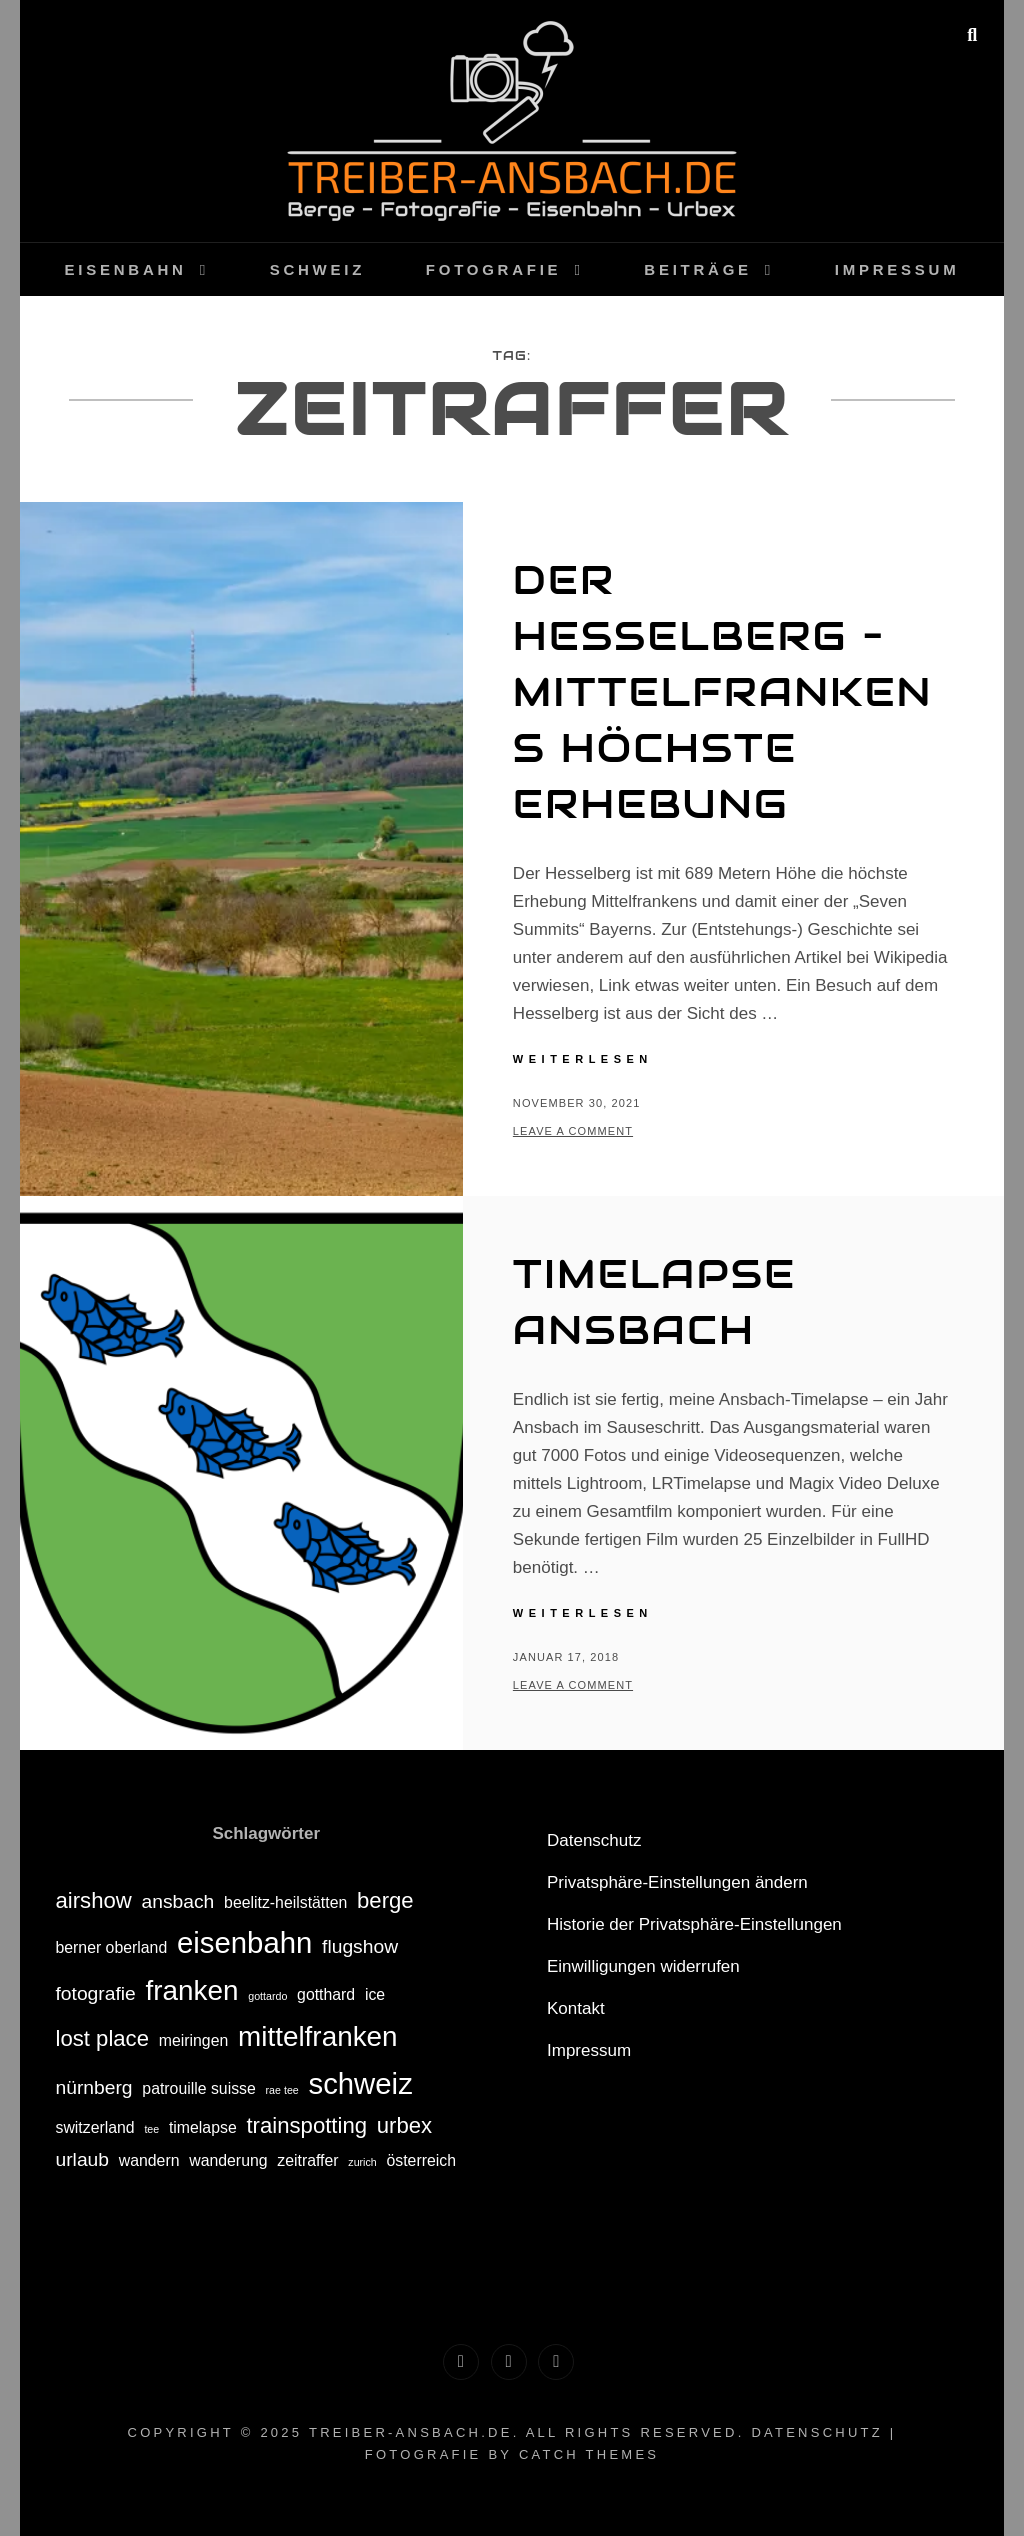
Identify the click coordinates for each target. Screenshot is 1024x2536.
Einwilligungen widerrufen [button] (643, 1966)
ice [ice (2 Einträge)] (375, 1994)
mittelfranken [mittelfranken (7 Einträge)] (318, 2036)
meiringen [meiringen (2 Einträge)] (194, 2040)
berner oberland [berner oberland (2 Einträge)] (111, 1947)
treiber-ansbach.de (411, 2432)
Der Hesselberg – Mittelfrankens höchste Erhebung (723, 691)
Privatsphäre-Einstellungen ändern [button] (677, 1882)
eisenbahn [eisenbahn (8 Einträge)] (244, 1942)
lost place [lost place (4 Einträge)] (102, 2038)
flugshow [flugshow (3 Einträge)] (360, 1946)
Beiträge (698, 269)
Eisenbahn (126, 269)
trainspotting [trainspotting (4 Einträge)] (306, 2125)
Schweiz (317, 269)
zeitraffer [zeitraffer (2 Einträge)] (307, 2160)
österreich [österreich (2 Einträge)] (421, 2160)
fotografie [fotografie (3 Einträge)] (95, 1993)
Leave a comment (573, 1131)
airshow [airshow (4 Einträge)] (93, 1900)
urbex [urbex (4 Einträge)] (404, 2125)
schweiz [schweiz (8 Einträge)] (360, 2083)
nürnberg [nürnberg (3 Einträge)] (93, 2087)
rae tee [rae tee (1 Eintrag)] (282, 2090)
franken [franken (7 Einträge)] (192, 1990)
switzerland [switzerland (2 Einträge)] (94, 2127)
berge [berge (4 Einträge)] (385, 1900)
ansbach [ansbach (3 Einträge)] (178, 1901)
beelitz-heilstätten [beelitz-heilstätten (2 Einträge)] (285, 1902)
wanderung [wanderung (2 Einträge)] (228, 2160)
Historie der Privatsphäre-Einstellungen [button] (694, 1924)
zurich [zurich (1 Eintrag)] (362, 2162)
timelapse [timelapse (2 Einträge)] (203, 2127)
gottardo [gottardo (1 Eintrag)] (267, 1996)
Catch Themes (589, 2454)
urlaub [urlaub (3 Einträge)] (82, 2159)
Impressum (897, 269)
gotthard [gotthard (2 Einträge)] (326, 1994)
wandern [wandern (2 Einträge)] (149, 2160)
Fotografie (494, 269)
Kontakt (576, 2008)
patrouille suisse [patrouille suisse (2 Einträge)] (199, 2088)
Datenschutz (594, 1840)
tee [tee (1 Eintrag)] (151, 2129)
